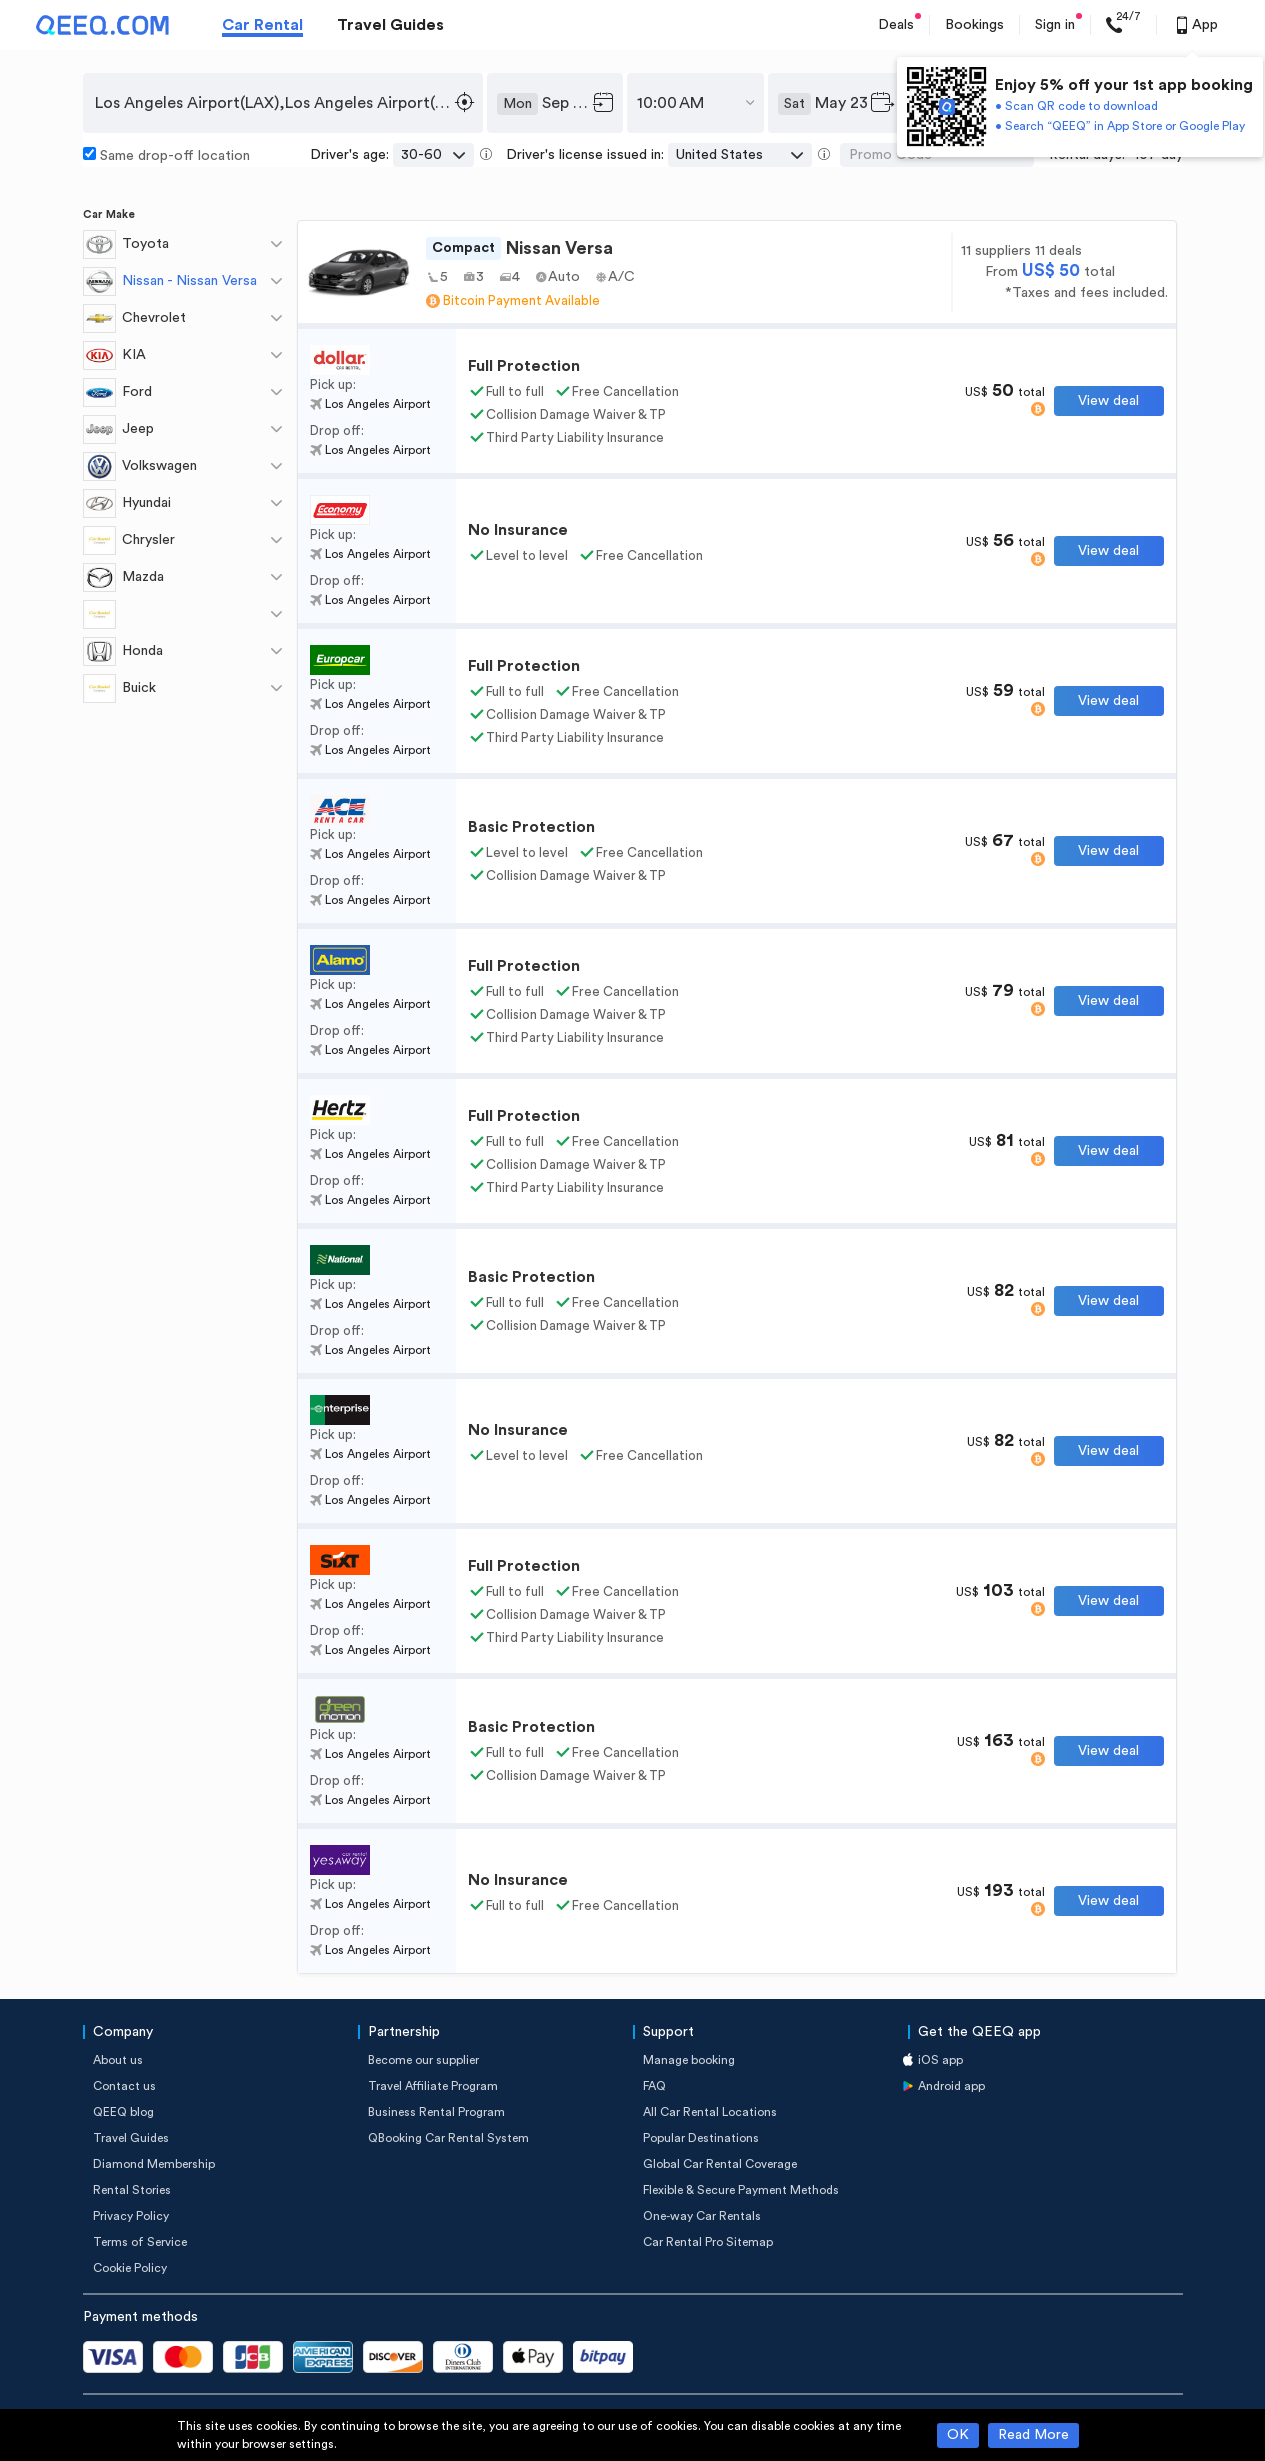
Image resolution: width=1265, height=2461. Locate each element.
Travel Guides (390, 25)
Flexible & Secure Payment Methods (741, 2190)
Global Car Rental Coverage (720, 2164)
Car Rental (262, 25)
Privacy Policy (131, 2216)
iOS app (940, 2060)
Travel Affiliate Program (433, 2086)
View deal (1108, 401)
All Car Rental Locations (710, 2112)
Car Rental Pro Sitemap (708, 2242)
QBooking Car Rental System (448, 2138)
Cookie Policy (130, 2268)
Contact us (124, 2086)
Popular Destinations (701, 2138)
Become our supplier (423, 2060)
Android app (951, 2086)
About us (118, 2060)
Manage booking (689, 2060)
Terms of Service (140, 2242)
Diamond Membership (154, 2164)
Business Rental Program (436, 2112)
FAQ (654, 2086)
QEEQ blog (123, 2112)
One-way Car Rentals (702, 2216)
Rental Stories (132, 2190)
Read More (1033, 2435)
